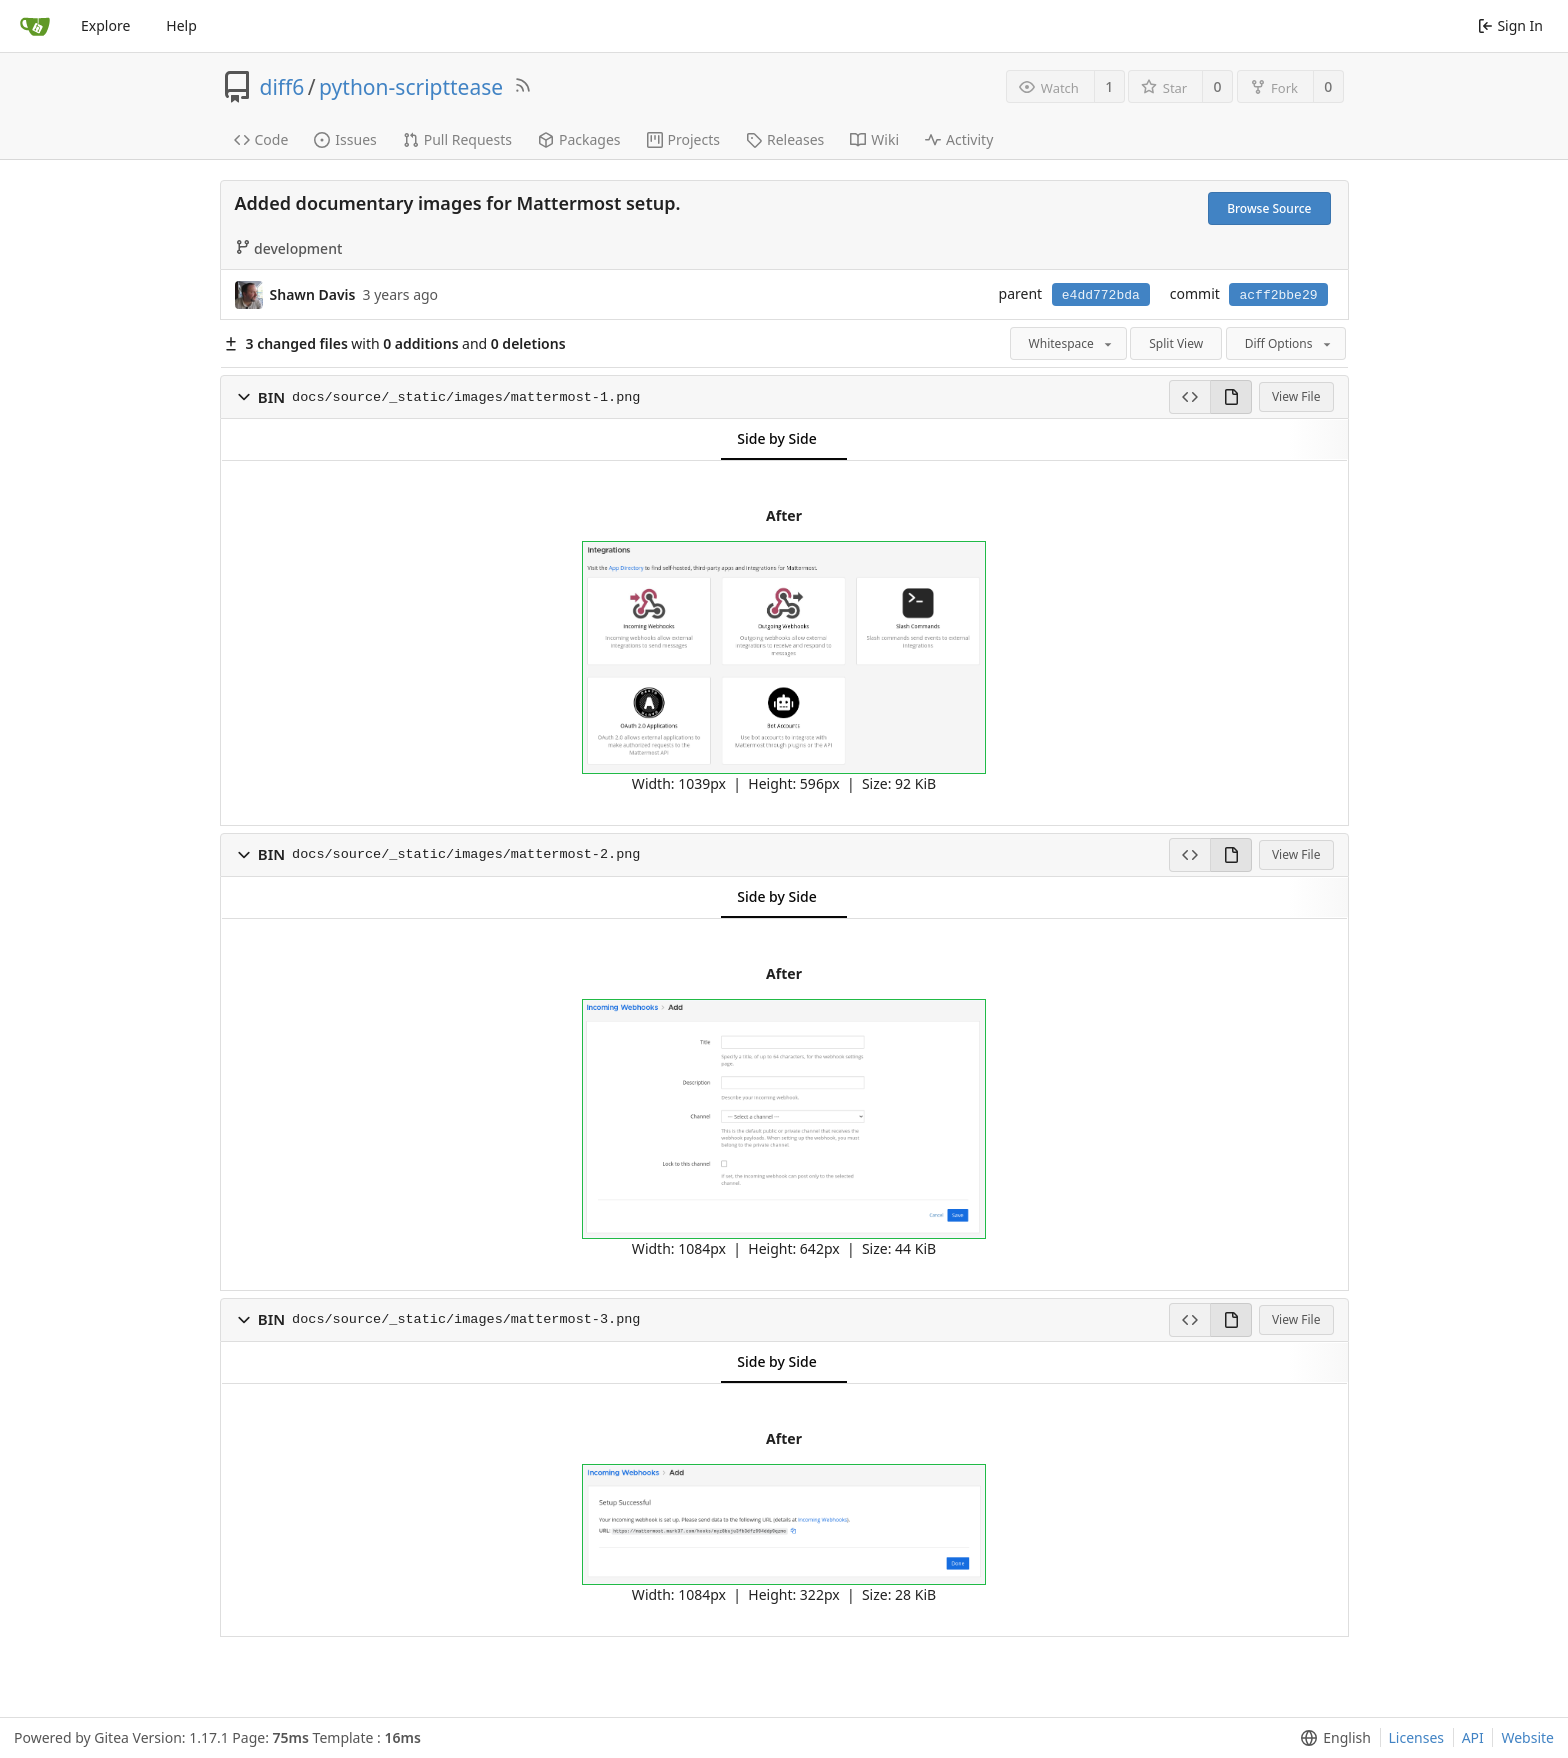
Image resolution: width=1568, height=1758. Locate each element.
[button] (244, 397)
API (1473, 1737)
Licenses (1417, 1737)
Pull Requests (457, 139)
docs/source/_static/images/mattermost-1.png (466, 397)
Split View (1176, 343)
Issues (345, 139)
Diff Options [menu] (1289, 343)
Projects (683, 139)
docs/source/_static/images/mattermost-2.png (466, 854)
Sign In (1510, 25)
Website (1527, 1737)
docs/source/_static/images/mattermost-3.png (466, 1319)
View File (1296, 396)
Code (261, 139)
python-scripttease (411, 87)
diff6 (282, 87)
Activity (959, 139)
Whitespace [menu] (1072, 343)
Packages (579, 139)
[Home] (35, 26)
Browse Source (1269, 208)
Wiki (874, 139)
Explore (105, 25)
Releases (785, 139)
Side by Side (776, 438)
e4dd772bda (1101, 295)
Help (181, 25)
